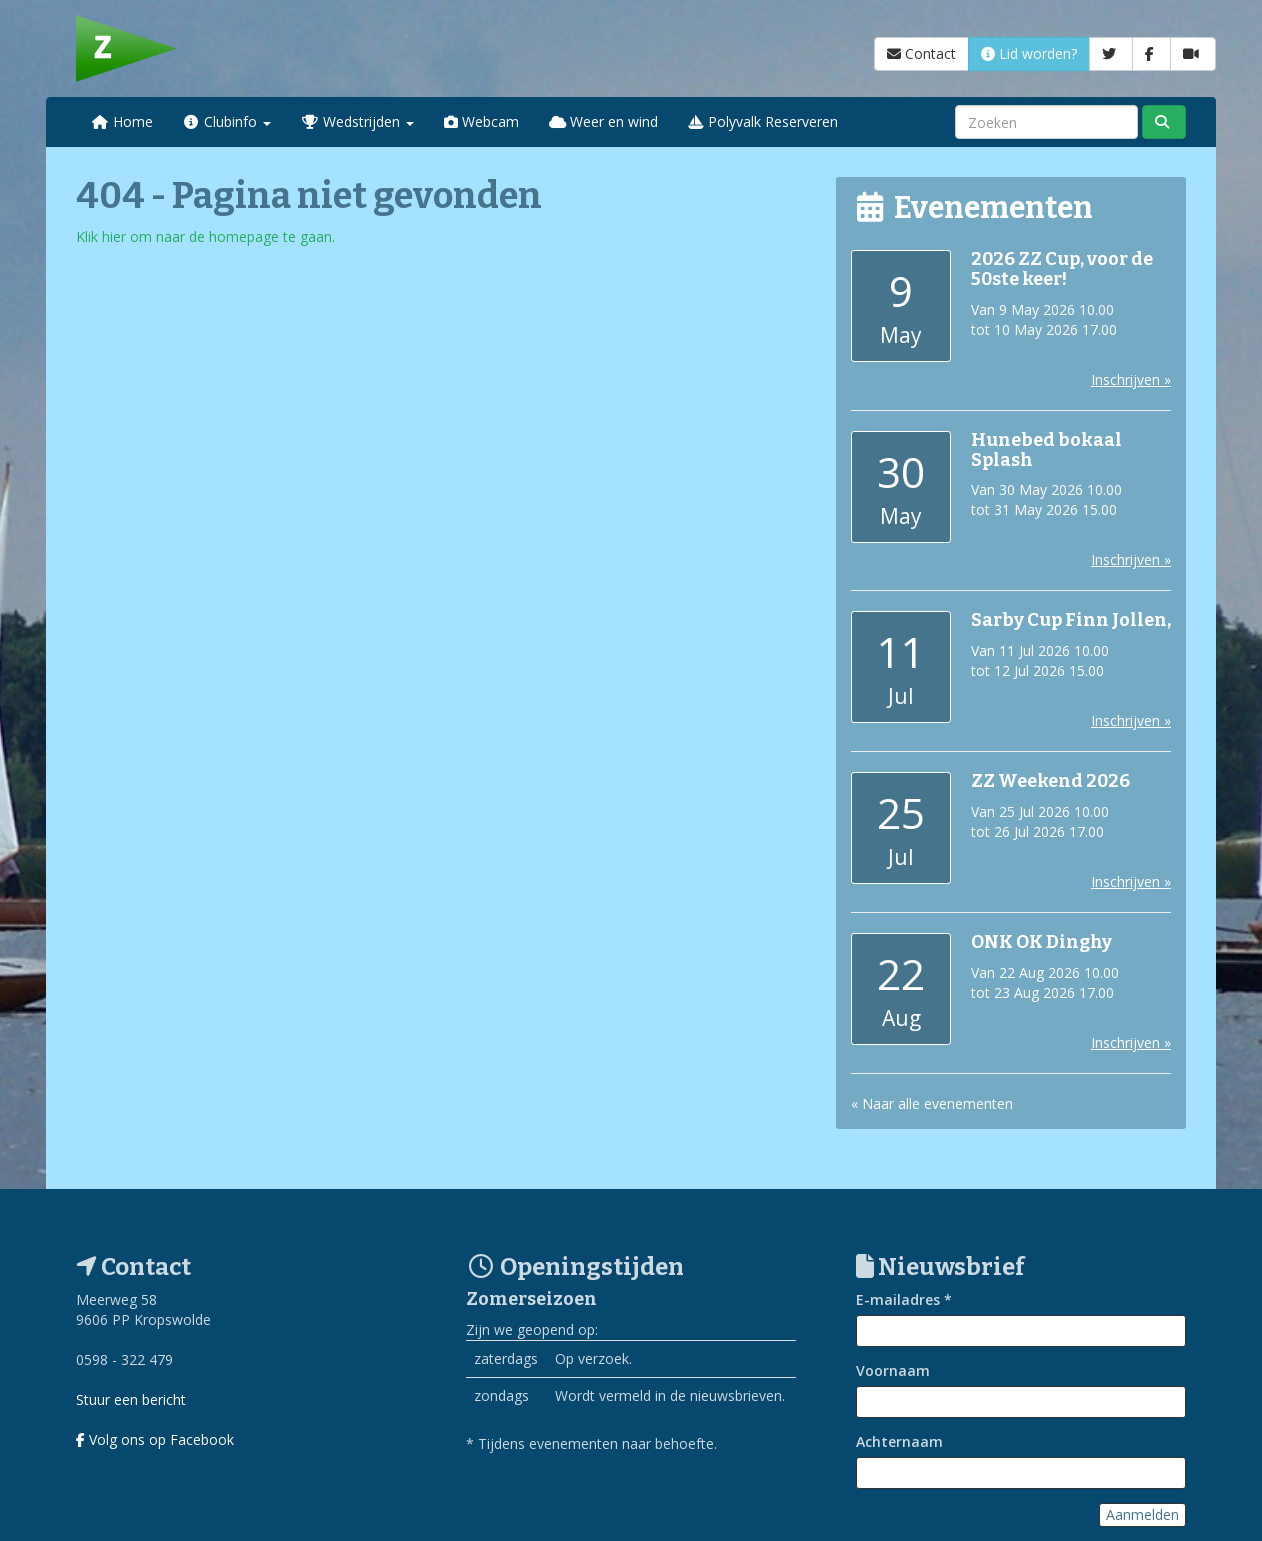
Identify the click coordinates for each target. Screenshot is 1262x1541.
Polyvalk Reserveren (763, 121)
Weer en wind (604, 121)
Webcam (481, 121)
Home (122, 121)
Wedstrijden (357, 121)
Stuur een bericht (131, 1399)
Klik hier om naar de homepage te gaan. (205, 236)
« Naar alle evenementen (932, 1103)
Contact (921, 53)
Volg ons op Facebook (155, 1439)
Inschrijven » (1131, 379)
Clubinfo (227, 121)
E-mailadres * (904, 1299)
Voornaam (893, 1370)
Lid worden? (1029, 53)
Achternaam (899, 1441)
